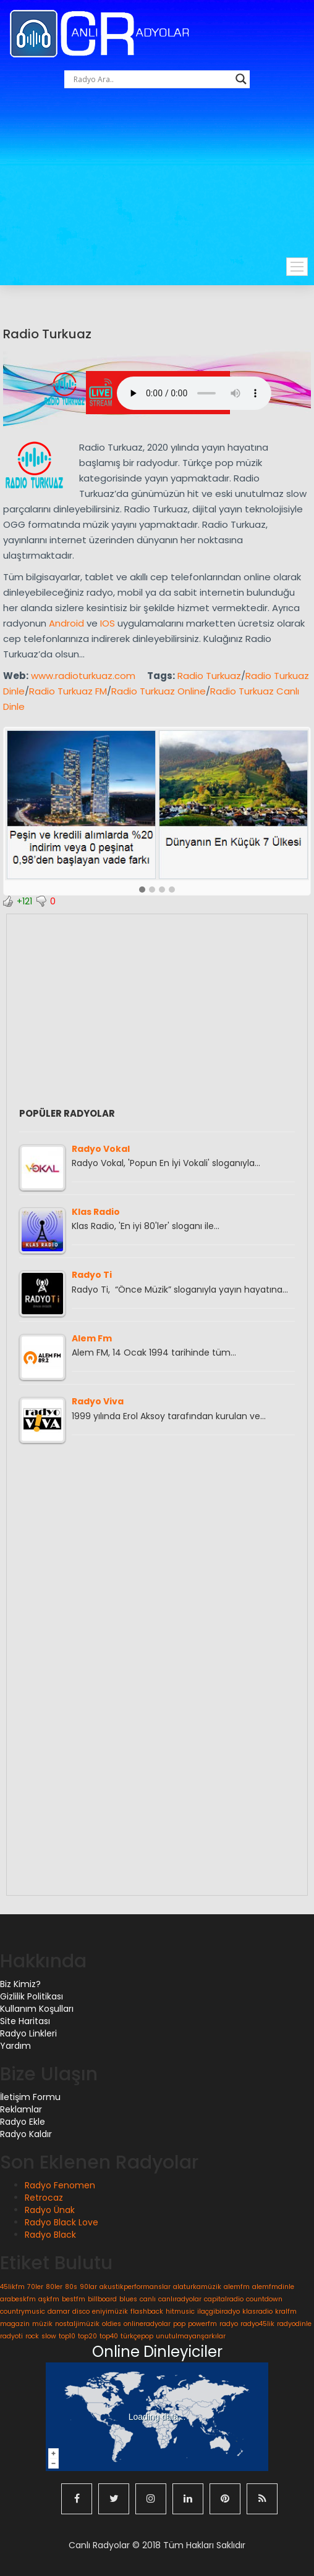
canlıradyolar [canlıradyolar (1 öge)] (180, 2299)
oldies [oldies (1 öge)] (111, 2323)
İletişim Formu (30, 2097)
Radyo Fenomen (60, 2185)
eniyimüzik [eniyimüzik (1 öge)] (110, 2311)
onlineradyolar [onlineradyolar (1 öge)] (147, 2323)
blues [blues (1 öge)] (128, 2299)
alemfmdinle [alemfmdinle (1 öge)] (273, 2286)
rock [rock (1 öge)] (32, 2336)
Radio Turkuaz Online (158, 691)
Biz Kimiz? (20, 1984)
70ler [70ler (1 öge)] (35, 2286)
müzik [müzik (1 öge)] (42, 2323)
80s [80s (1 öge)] (71, 2286)
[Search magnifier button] (241, 79)
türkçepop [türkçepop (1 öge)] (137, 2336)
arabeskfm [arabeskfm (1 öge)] (18, 2299)
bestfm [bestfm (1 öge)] (73, 2299)
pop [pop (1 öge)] (179, 2323)
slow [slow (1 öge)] (48, 2336)
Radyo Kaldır (26, 2134)
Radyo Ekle (22, 2121)
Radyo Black (50, 2234)
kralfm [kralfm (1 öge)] (286, 2311)
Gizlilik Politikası (31, 1996)
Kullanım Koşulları (37, 2009)
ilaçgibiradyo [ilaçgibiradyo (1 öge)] (218, 2311)
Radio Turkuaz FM (68, 691)
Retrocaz (44, 2197)
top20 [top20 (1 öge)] (87, 2336)
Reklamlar (21, 2109)
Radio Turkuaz (47, 334)
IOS (107, 623)
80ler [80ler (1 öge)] (54, 2286)
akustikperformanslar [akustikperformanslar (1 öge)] (135, 2286)
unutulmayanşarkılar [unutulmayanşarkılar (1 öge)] (191, 2336)
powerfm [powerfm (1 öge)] (202, 2323)
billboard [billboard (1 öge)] (102, 2299)
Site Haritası (25, 2021)
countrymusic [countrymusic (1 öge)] (22, 2311)
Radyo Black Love (61, 2222)
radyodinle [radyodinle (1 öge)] (294, 2323)
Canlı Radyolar (99, 2545)
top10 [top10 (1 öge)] (67, 2336)
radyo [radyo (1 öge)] (228, 2323)
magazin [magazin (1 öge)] (15, 2323)
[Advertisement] (161, 186)
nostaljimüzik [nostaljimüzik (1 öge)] (77, 2323)
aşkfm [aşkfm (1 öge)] (48, 2299)
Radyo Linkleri (28, 2033)
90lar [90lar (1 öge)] (88, 2286)
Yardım (15, 2046)
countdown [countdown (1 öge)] (264, 2299)
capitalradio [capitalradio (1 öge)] (224, 2299)
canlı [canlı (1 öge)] (148, 2299)
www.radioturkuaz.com (83, 675)
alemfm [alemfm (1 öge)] (237, 2286)
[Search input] (151, 79)
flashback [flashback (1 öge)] (146, 2311)
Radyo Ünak (50, 2210)
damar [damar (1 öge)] (59, 2311)
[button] (142, 890)
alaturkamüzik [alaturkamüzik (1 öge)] (197, 2286)
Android (66, 623)
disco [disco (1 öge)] (81, 2311)
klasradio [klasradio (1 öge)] (257, 2311)
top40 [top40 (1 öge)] (109, 2336)
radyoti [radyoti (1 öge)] (11, 2336)
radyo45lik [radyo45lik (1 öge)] (257, 2323)
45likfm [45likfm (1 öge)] (12, 2286)
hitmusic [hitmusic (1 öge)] (180, 2311)
